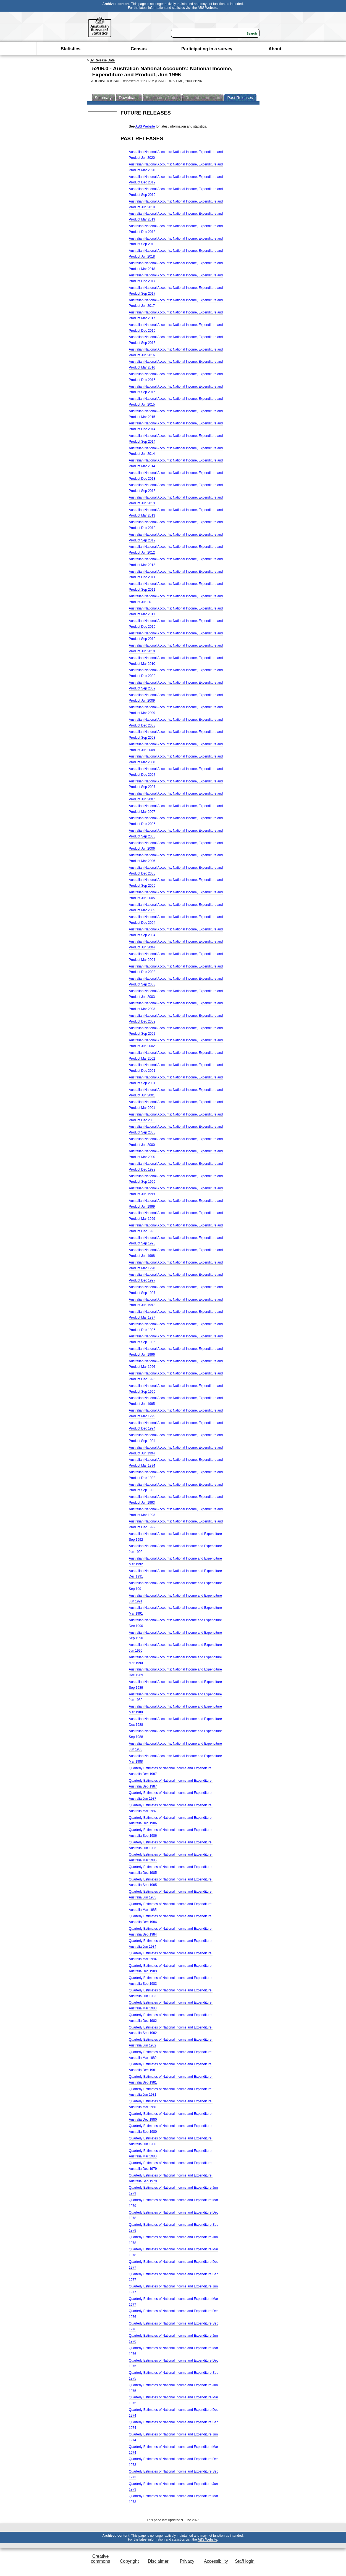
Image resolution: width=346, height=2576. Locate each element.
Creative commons (100, 2559)
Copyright (129, 2561)
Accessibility (216, 2561)
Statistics (70, 48)
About (275, 48)
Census (139, 48)
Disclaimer (158, 2561)
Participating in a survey (206, 48)
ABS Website (207, 8)
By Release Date (102, 60)
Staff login (245, 2561)
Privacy (187, 2561)
